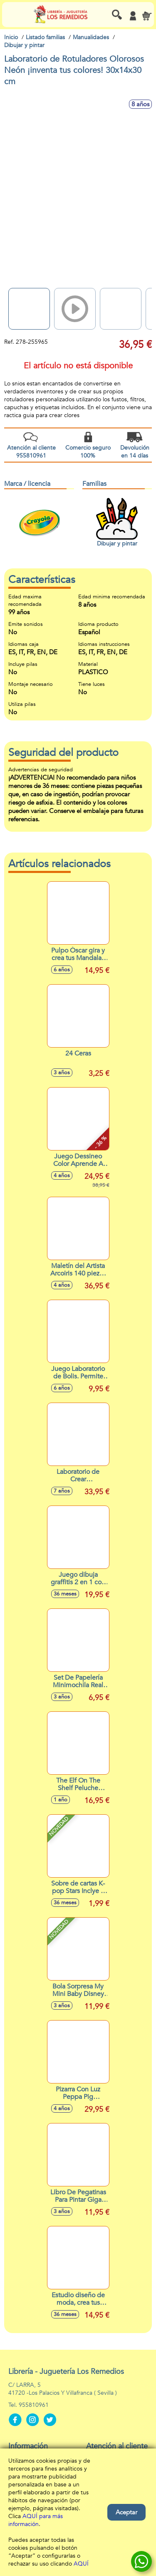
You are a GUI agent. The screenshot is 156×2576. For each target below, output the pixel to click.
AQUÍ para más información (35, 2520)
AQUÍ (81, 2564)
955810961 (34, 2405)
